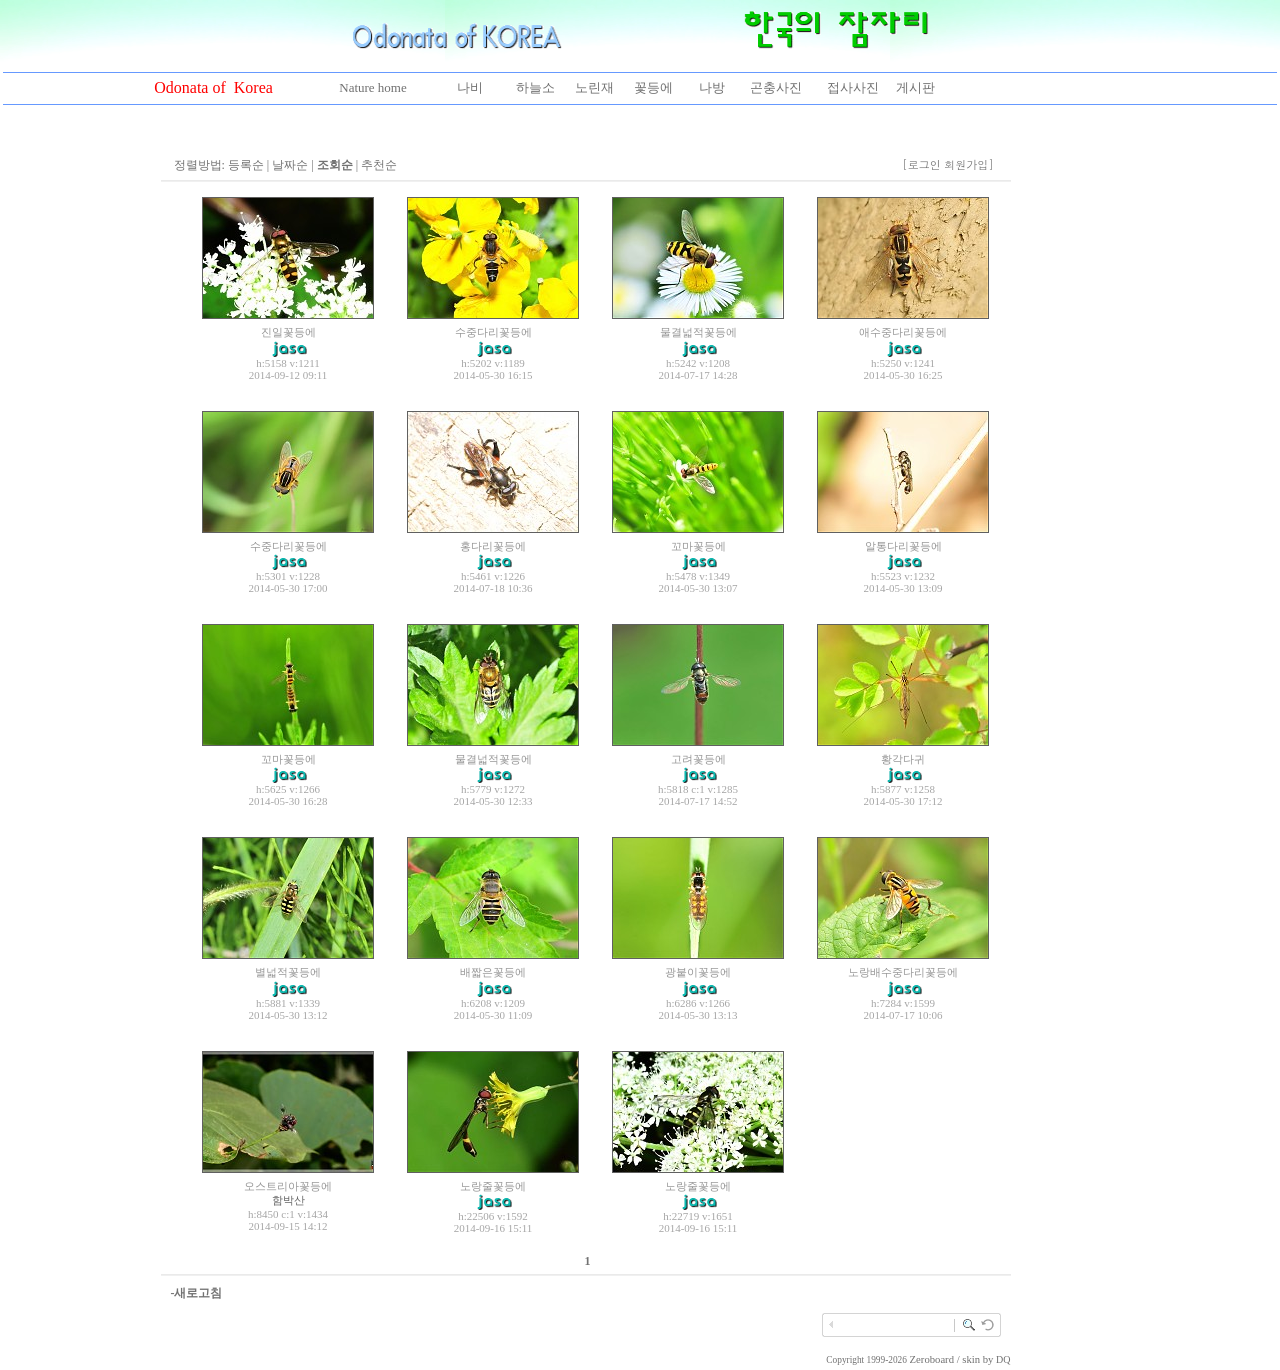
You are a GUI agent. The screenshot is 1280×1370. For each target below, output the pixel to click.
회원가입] (970, 164)
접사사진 (853, 87)
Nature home (373, 87)
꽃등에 (653, 87)
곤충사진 (776, 87)
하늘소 (535, 87)
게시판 (915, 87)
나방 (712, 87)
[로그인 (921, 164)
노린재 (594, 87)
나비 (470, 87)
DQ (1003, 1359)
